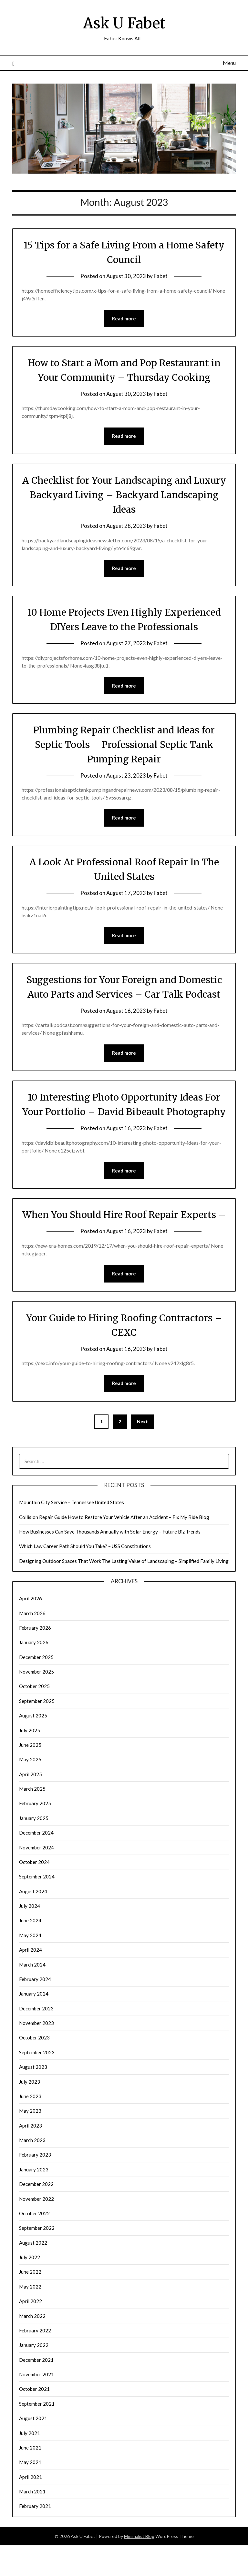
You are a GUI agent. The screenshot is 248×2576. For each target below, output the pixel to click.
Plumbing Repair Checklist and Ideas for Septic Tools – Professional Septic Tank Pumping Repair (124, 745)
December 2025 (36, 1688)
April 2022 (30, 2332)
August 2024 (33, 1922)
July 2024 (29, 1936)
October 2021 (34, 2419)
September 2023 (37, 2083)
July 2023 (29, 2112)
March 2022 (32, 2347)
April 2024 (30, 1980)
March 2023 (32, 2171)
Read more (124, 319)
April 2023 (30, 2156)
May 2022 (30, 2317)
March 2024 (32, 1995)
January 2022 (33, 2376)
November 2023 (36, 2054)
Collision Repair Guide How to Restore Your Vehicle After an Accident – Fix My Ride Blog (114, 1548)
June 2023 (30, 2127)
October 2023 (34, 2068)
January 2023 (33, 2200)
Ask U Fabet (124, 23)
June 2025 (30, 1775)
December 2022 (36, 2215)
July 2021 (29, 2464)
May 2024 (30, 1966)
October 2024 (34, 1893)
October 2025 (34, 1717)
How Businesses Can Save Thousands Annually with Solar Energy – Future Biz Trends (110, 1562)
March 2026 (32, 1644)
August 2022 (33, 2273)
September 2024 (37, 1907)
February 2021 (35, 2537)
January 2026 (33, 1673)
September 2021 (37, 2434)
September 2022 (37, 2258)
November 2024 (36, 1878)
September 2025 (37, 1732)
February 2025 (35, 1834)
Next (142, 1452)
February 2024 (35, 2010)
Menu (229, 63)
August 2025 (33, 1746)
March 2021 (32, 2522)
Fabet (161, 276)
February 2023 (35, 2185)
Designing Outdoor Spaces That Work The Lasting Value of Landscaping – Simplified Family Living (124, 1592)
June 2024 (30, 1951)
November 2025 (36, 1702)
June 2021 (30, 2478)
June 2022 (30, 2302)
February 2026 (35, 1658)
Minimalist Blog (139, 2567)
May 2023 (30, 2141)
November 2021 (36, 2405)
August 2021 (33, 2449)
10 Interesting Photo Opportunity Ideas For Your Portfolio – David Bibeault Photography (124, 1112)
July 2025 (29, 1761)
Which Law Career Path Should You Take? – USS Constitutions (85, 1577)
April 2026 (30, 1629)
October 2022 (34, 2244)
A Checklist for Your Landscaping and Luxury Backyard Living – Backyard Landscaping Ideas (124, 495)
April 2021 (30, 2508)
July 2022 (29, 2288)
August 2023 (33, 2097)
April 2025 (30, 1805)
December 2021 (36, 2390)
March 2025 (32, 1819)
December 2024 (36, 1863)
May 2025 (30, 1790)
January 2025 (33, 1849)
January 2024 (33, 2024)
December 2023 (36, 2039)
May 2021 (30, 2493)
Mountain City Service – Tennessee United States (71, 1533)
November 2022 (36, 2229)
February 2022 (35, 2361)
